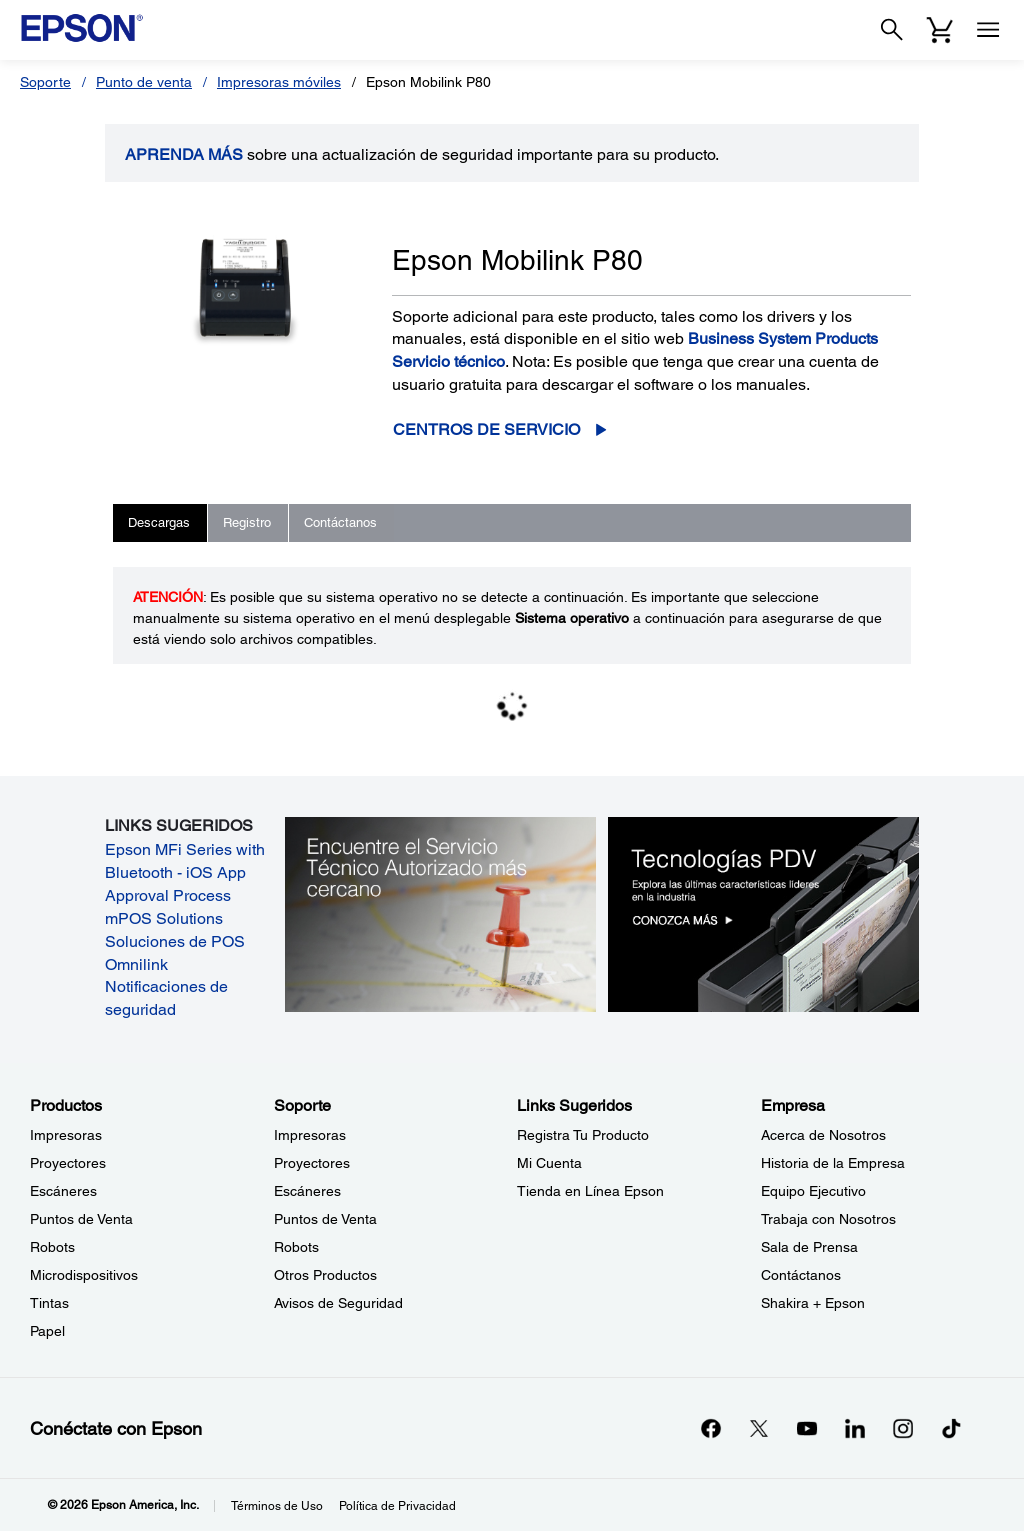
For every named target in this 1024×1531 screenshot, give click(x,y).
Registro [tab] (247, 522)
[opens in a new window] (951, 1428)
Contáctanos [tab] (340, 522)
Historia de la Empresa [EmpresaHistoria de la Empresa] (833, 1163)
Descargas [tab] (159, 522)
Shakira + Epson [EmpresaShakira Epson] (813, 1303)
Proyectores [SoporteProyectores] (312, 1163)
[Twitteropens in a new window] (759, 1428)
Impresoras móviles (279, 82)
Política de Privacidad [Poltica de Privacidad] (397, 1506)
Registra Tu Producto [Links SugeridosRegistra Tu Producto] (583, 1135)
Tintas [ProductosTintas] (49, 1303)
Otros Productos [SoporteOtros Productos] (325, 1275)
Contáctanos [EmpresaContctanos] (801, 1275)
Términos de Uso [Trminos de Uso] (277, 1506)
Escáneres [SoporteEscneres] (307, 1191)
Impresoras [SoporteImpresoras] (310, 1135)
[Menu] (988, 30)
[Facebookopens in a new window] (711, 1428)
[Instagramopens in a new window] (903, 1428)
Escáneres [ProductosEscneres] (63, 1191)
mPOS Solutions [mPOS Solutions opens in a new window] (164, 918)
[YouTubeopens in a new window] (807, 1428)
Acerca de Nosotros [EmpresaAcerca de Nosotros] (823, 1135)
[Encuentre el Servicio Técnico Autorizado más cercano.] (441, 913)
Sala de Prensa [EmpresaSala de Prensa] (809, 1247)
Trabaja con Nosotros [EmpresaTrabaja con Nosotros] (828, 1219)
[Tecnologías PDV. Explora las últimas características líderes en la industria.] (764, 913)
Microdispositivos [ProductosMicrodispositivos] (84, 1275)
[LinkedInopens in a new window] (855, 1428)
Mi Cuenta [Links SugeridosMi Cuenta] (549, 1163)
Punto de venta (144, 82)
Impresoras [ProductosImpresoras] (66, 1135)
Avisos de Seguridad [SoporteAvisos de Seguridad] (338, 1303)
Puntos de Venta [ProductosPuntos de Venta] (81, 1219)
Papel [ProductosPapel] (47, 1331)
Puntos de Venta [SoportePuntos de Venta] (325, 1219)
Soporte (45, 82)
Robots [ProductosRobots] (52, 1247)
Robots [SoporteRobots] (296, 1247)
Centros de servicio (486, 429)
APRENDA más (184, 154)
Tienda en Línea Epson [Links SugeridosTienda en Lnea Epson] (590, 1191)
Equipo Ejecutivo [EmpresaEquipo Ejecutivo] (813, 1191)
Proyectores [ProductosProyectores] (68, 1163)
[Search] (892, 30)
